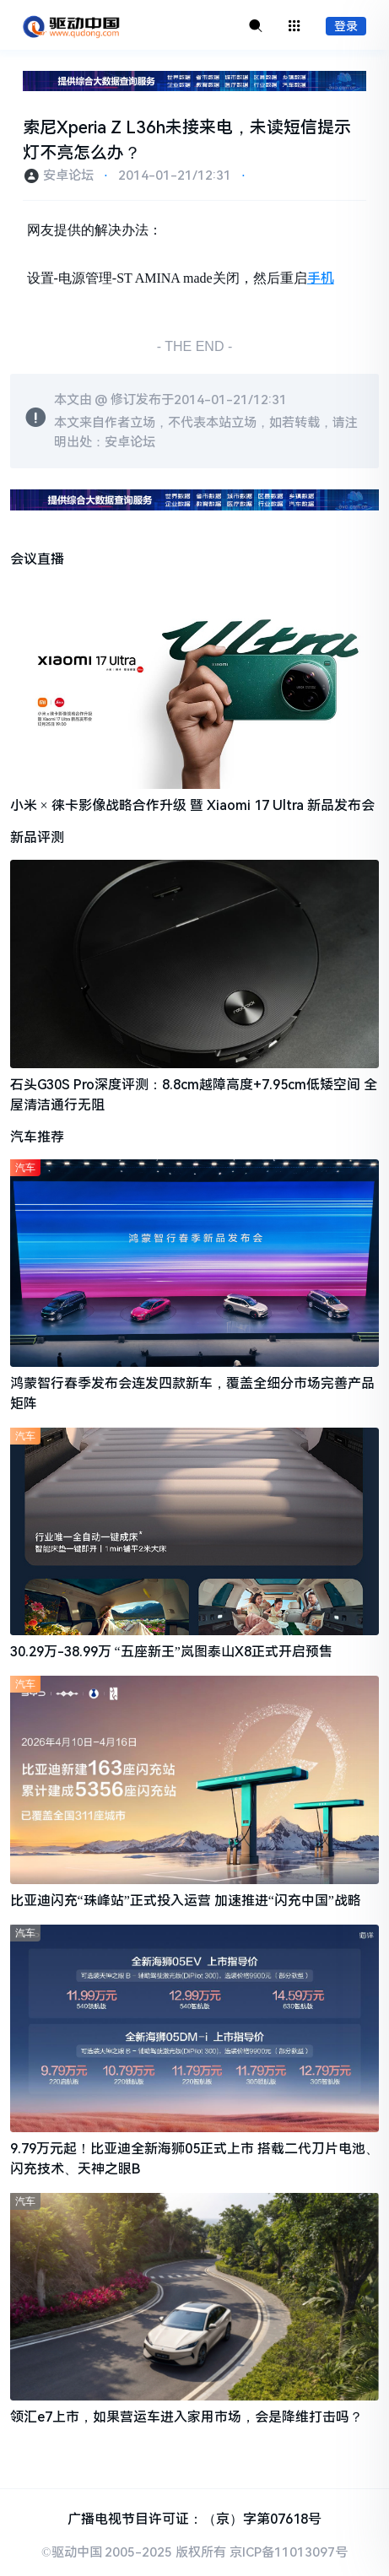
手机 (320, 278)
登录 (346, 26)
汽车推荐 (37, 1137)
